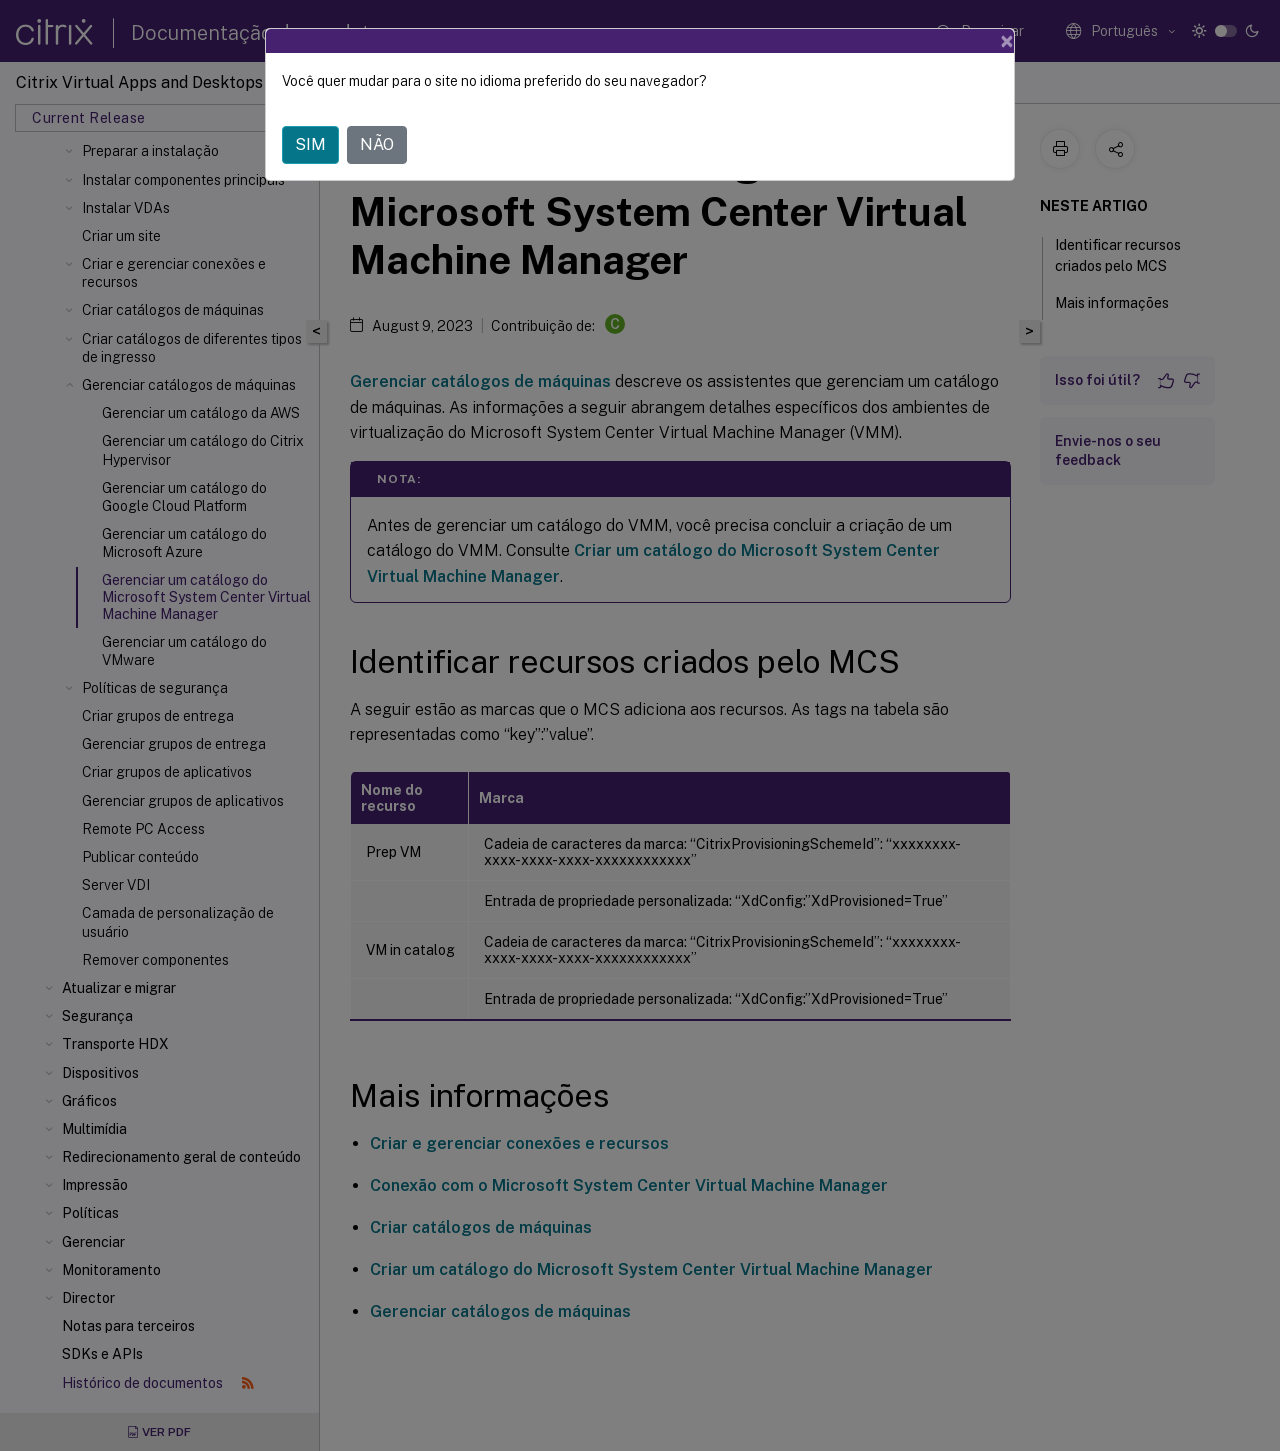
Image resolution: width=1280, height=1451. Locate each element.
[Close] (1007, 41)
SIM (310, 144)
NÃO (377, 144)
